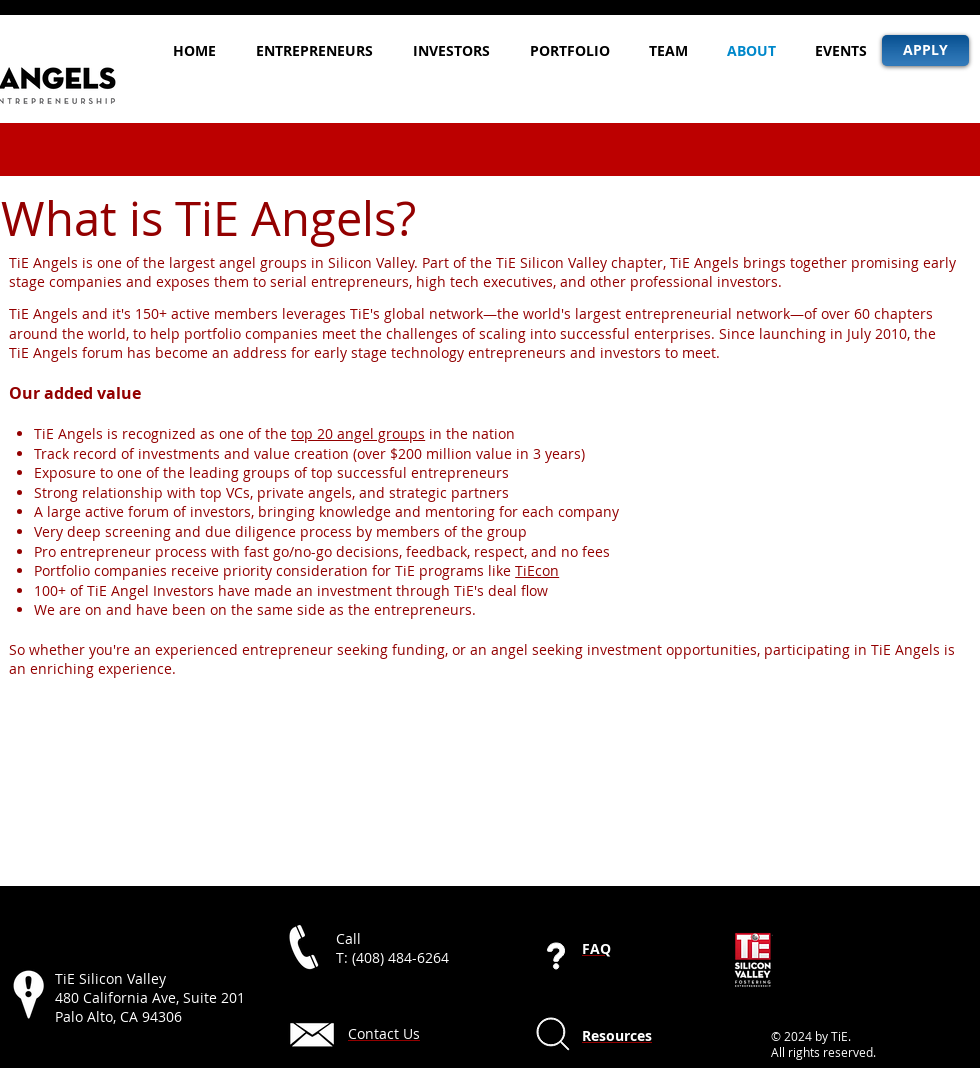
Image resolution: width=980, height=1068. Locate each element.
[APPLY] (925, 50)
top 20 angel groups (358, 433)
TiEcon (537, 570)
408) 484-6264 (402, 957)
